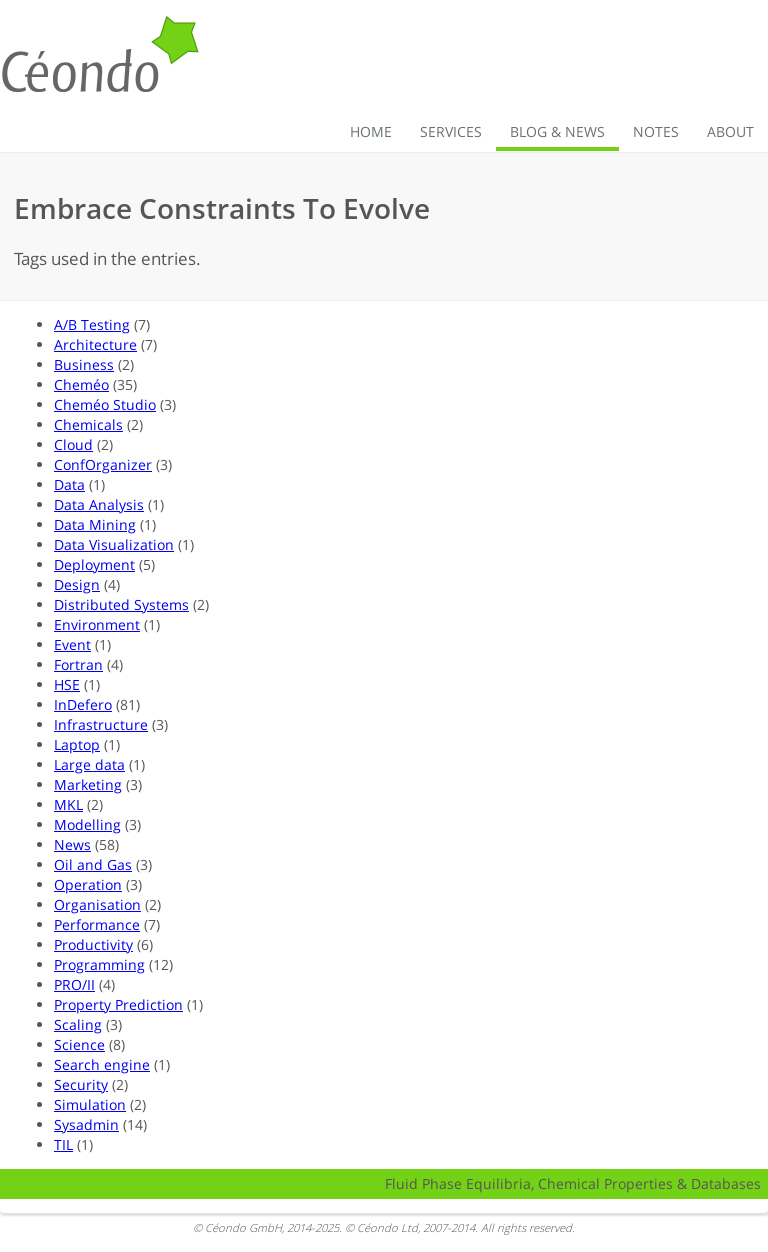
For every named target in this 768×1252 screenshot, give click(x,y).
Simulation (90, 1104)
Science (79, 1044)
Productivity (93, 944)
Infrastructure (101, 724)
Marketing (88, 784)
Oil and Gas (93, 864)
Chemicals (88, 424)
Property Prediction (118, 1004)
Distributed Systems (121, 604)
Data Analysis (99, 504)
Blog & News (557, 131)
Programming (99, 964)
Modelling (87, 824)
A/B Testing (92, 324)
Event (72, 644)
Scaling (78, 1024)
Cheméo (81, 384)
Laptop (77, 744)
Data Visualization (114, 544)
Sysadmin (86, 1124)
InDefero (83, 704)
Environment (97, 624)
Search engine (102, 1064)
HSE (67, 684)
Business (84, 364)
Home (371, 131)
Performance (97, 924)
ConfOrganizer (103, 464)
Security (81, 1084)
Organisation (97, 904)
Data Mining (95, 524)
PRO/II (74, 984)
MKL (68, 804)
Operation (88, 884)
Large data (89, 764)
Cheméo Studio (105, 404)
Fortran (78, 664)
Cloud (73, 444)
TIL (63, 1144)
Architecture (95, 344)
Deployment (94, 564)
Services (451, 131)
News (72, 844)
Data (69, 484)
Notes (656, 131)
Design (77, 584)
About (730, 131)
